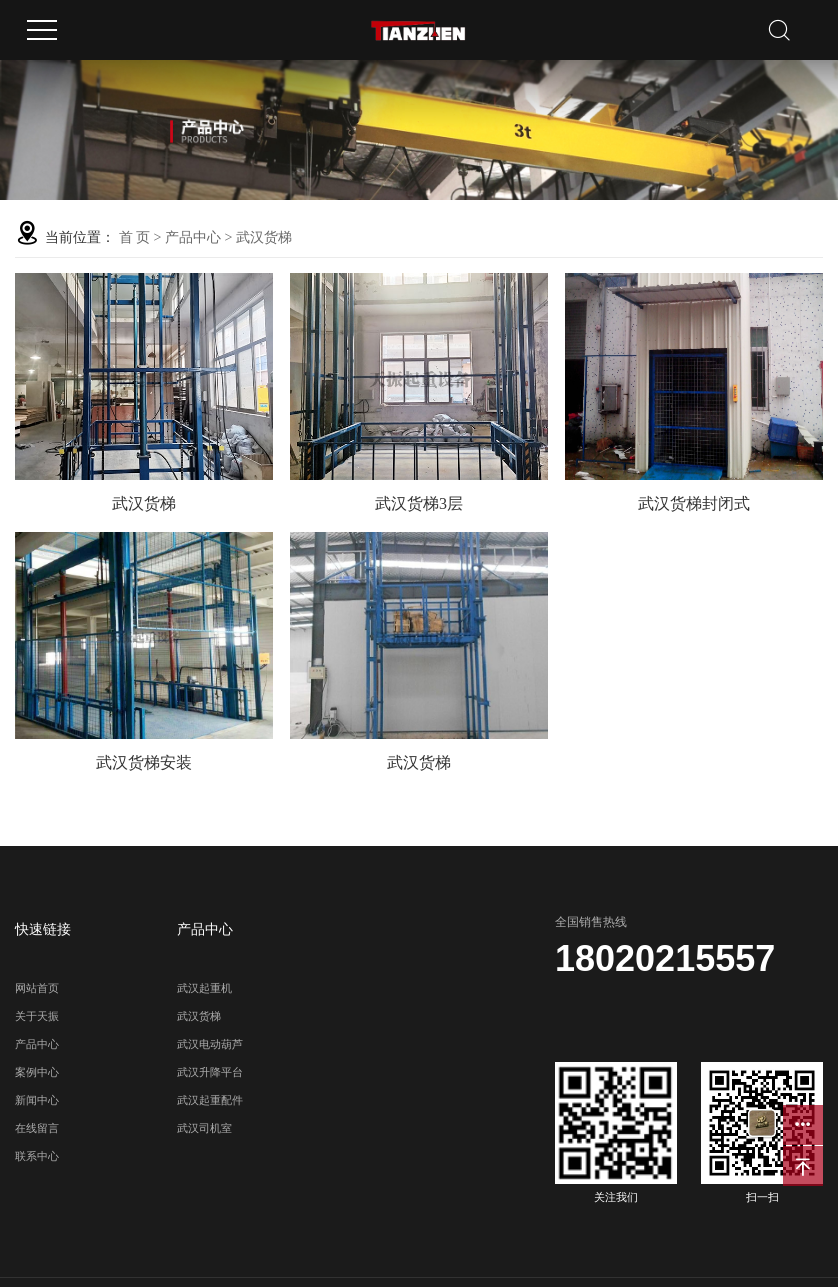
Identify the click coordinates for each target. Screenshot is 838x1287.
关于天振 (37, 1016)
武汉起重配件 (210, 1100)
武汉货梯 (264, 237)
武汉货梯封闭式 (694, 503)
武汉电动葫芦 (210, 1044)
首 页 (135, 237)
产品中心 (193, 237)
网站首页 (37, 988)
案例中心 (37, 1072)
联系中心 (37, 1156)
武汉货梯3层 (419, 503)
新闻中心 (37, 1100)
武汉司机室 (204, 1128)
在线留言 (37, 1128)
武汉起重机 (204, 988)
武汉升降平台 (210, 1072)
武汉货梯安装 (144, 762)
